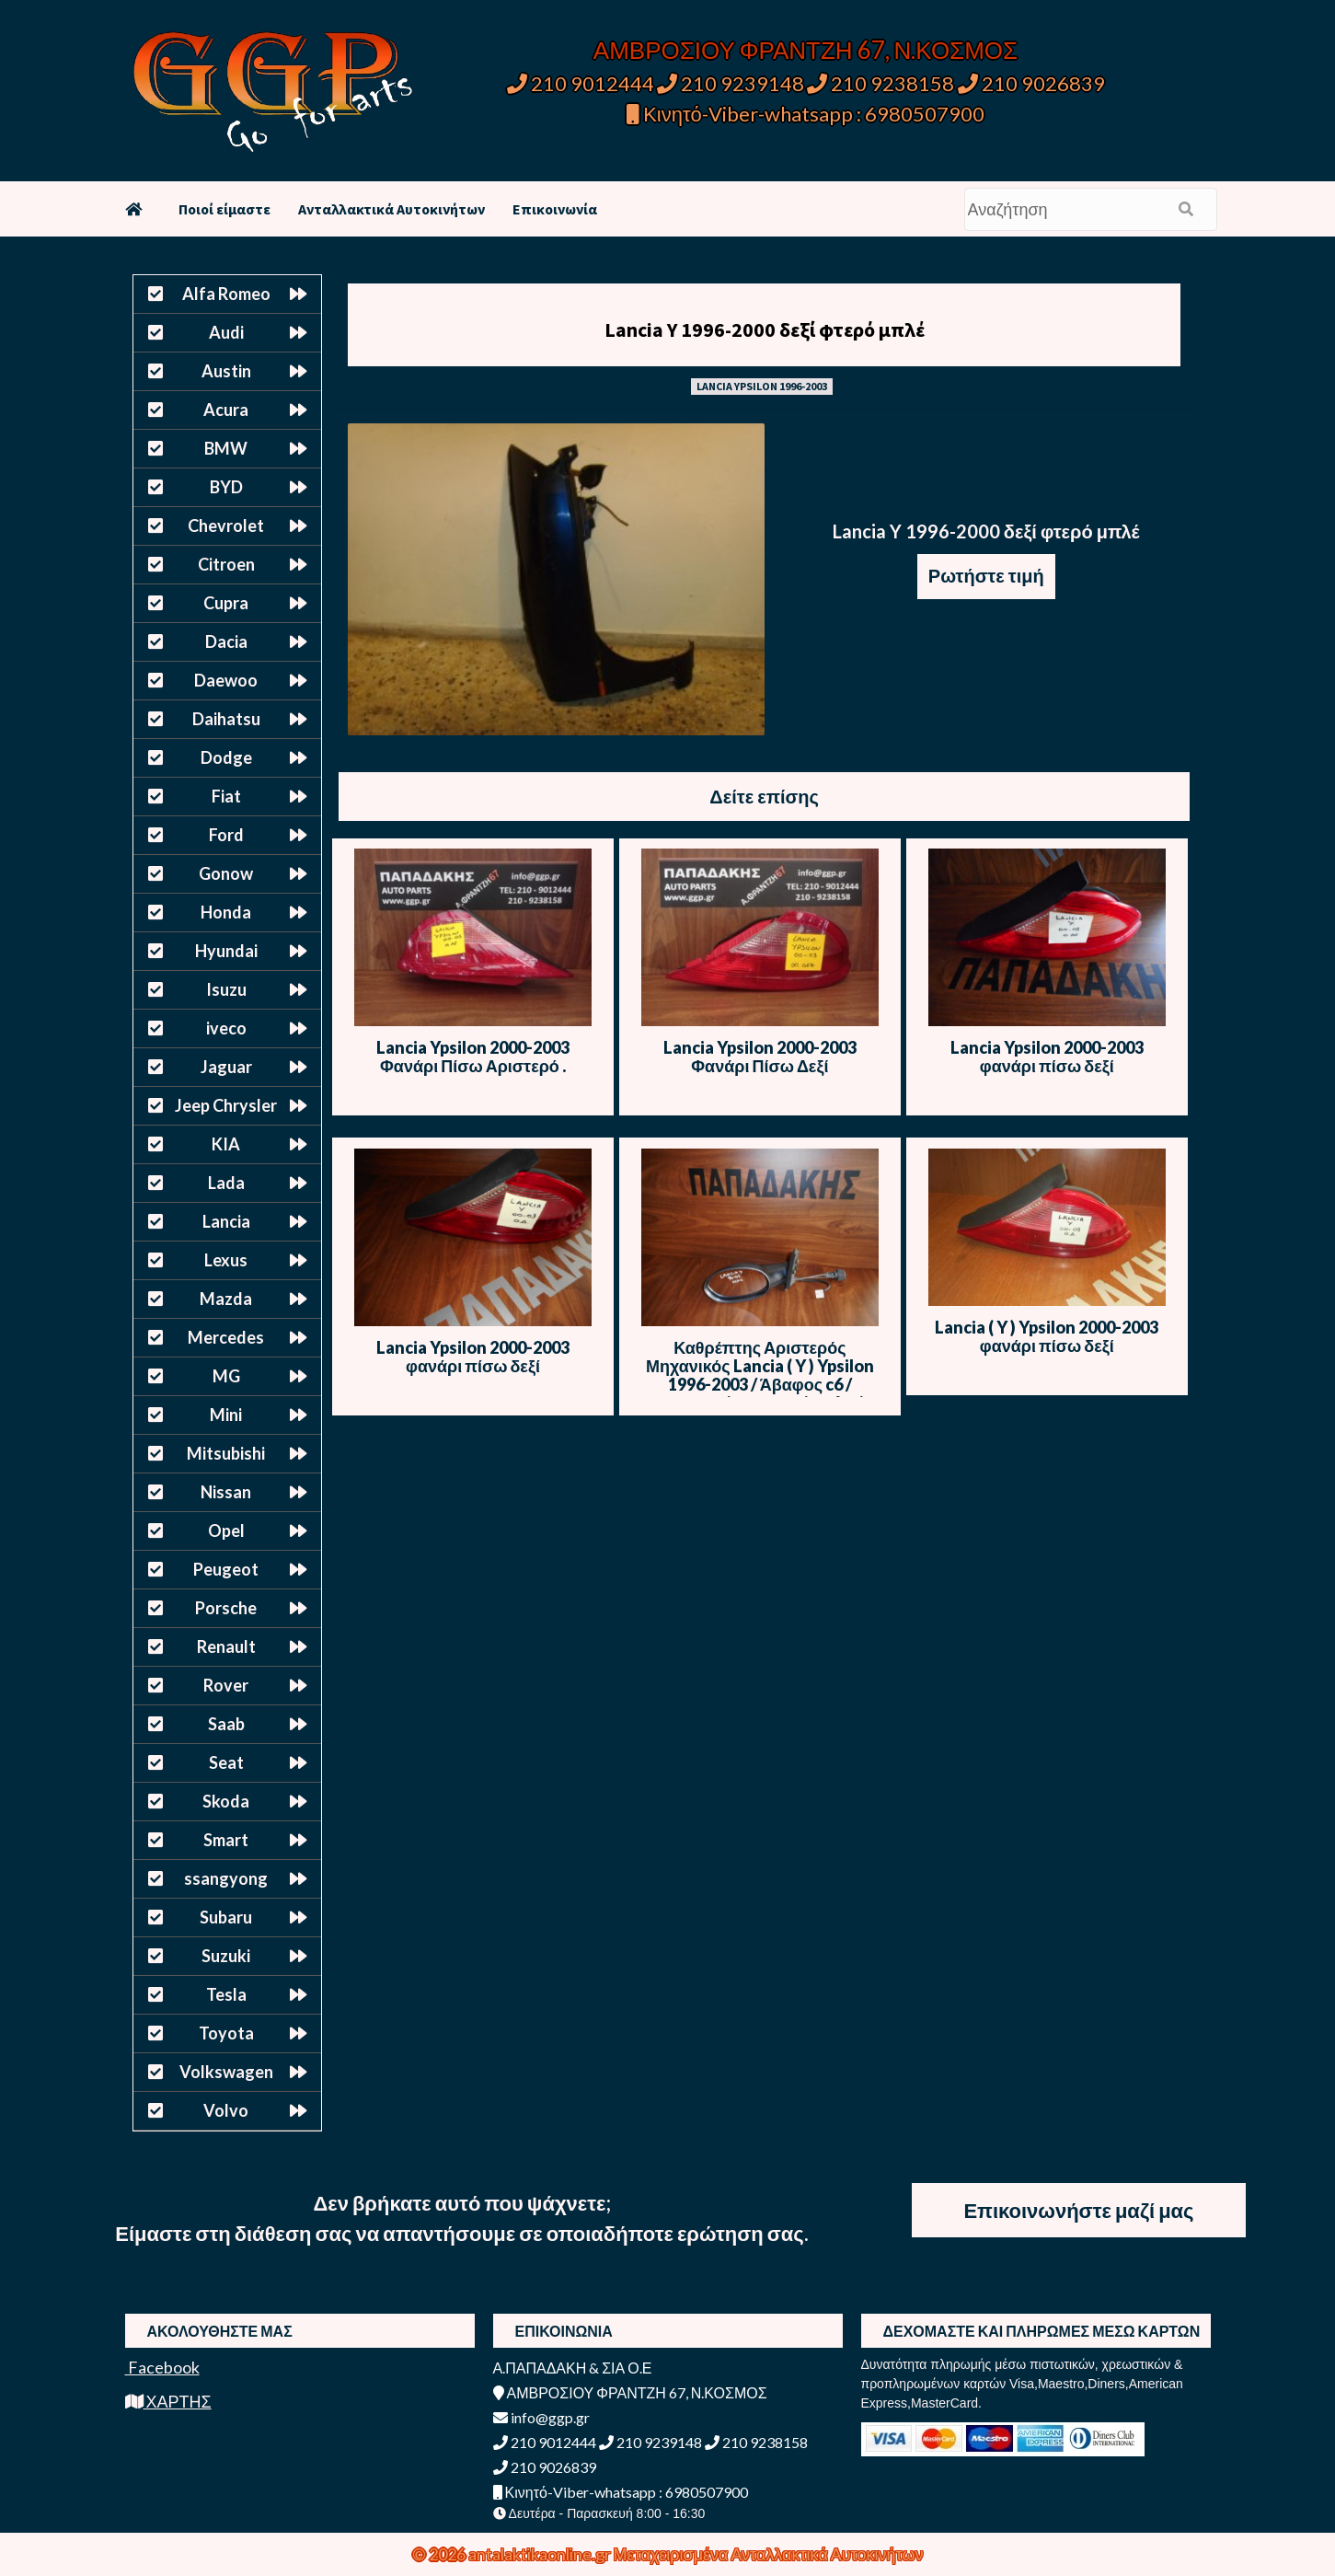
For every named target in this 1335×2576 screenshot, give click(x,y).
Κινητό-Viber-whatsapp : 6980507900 (805, 113)
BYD (226, 487)
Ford (226, 835)
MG (226, 1376)
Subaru (226, 1917)
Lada (226, 1182)
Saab (226, 1724)
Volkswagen (226, 2072)
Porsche (226, 1608)
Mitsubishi (226, 1453)
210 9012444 (580, 83)
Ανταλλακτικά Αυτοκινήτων (391, 209)
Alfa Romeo (226, 293)
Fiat (226, 796)
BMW (225, 448)
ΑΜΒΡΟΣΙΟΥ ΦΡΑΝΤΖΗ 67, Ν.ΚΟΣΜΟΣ (805, 49)
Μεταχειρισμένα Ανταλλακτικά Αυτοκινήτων (769, 2554)
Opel (226, 1530)
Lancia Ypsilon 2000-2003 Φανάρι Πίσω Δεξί (760, 1056)
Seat (226, 1762)
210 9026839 (1031, 83)
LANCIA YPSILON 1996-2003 (761, 386)
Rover (225, 1685)
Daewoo (226, 680)
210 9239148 (730, 83)
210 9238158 (882, 83)
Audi (226, 332)
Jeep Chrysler (226, 1105)
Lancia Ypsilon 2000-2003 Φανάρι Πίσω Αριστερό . (473, 1056)
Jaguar (226, 1067)
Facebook (162, 2367)
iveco (226, 1028)
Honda (226, 912)
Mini (226, 1414)
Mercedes (226, 1337)
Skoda (225, 1801)
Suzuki (225, 1956)
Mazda (226, 1298)
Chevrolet (226, 525)
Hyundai (226, 951)
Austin (226, 371)
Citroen (226, 564)
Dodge (226, 757)
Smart (225, 1840)
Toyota (226, 2033)
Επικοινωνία (554, 209)
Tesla (226, 1994)
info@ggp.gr (541, 2417)
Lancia (226, 1221)
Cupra (225, 603)
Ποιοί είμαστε (224, 209)
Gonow (226, 873)
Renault (226, 1646)
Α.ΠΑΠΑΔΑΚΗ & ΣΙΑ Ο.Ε (572, 2367)
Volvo (225, 2110)
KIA (226, 1144)
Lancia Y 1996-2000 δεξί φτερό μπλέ (764, 329)
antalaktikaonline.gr (541, 2554)
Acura (225, 409)
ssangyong (226, 1878)
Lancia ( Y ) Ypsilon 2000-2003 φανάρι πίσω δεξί (1046, 1336)
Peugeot (226, 1569)
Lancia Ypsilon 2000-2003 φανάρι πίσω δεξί (1047, 1056)
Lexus (225, 1260)
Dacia (226, 641)
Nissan (226, 1492)
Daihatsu (226, 719)
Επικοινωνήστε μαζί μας (1078, 2210)
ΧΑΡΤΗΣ (168, 2401)
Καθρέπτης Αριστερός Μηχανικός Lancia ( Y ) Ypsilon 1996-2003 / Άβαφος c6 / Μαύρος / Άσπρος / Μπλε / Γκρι (760, 1384)
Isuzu (226, 989)
